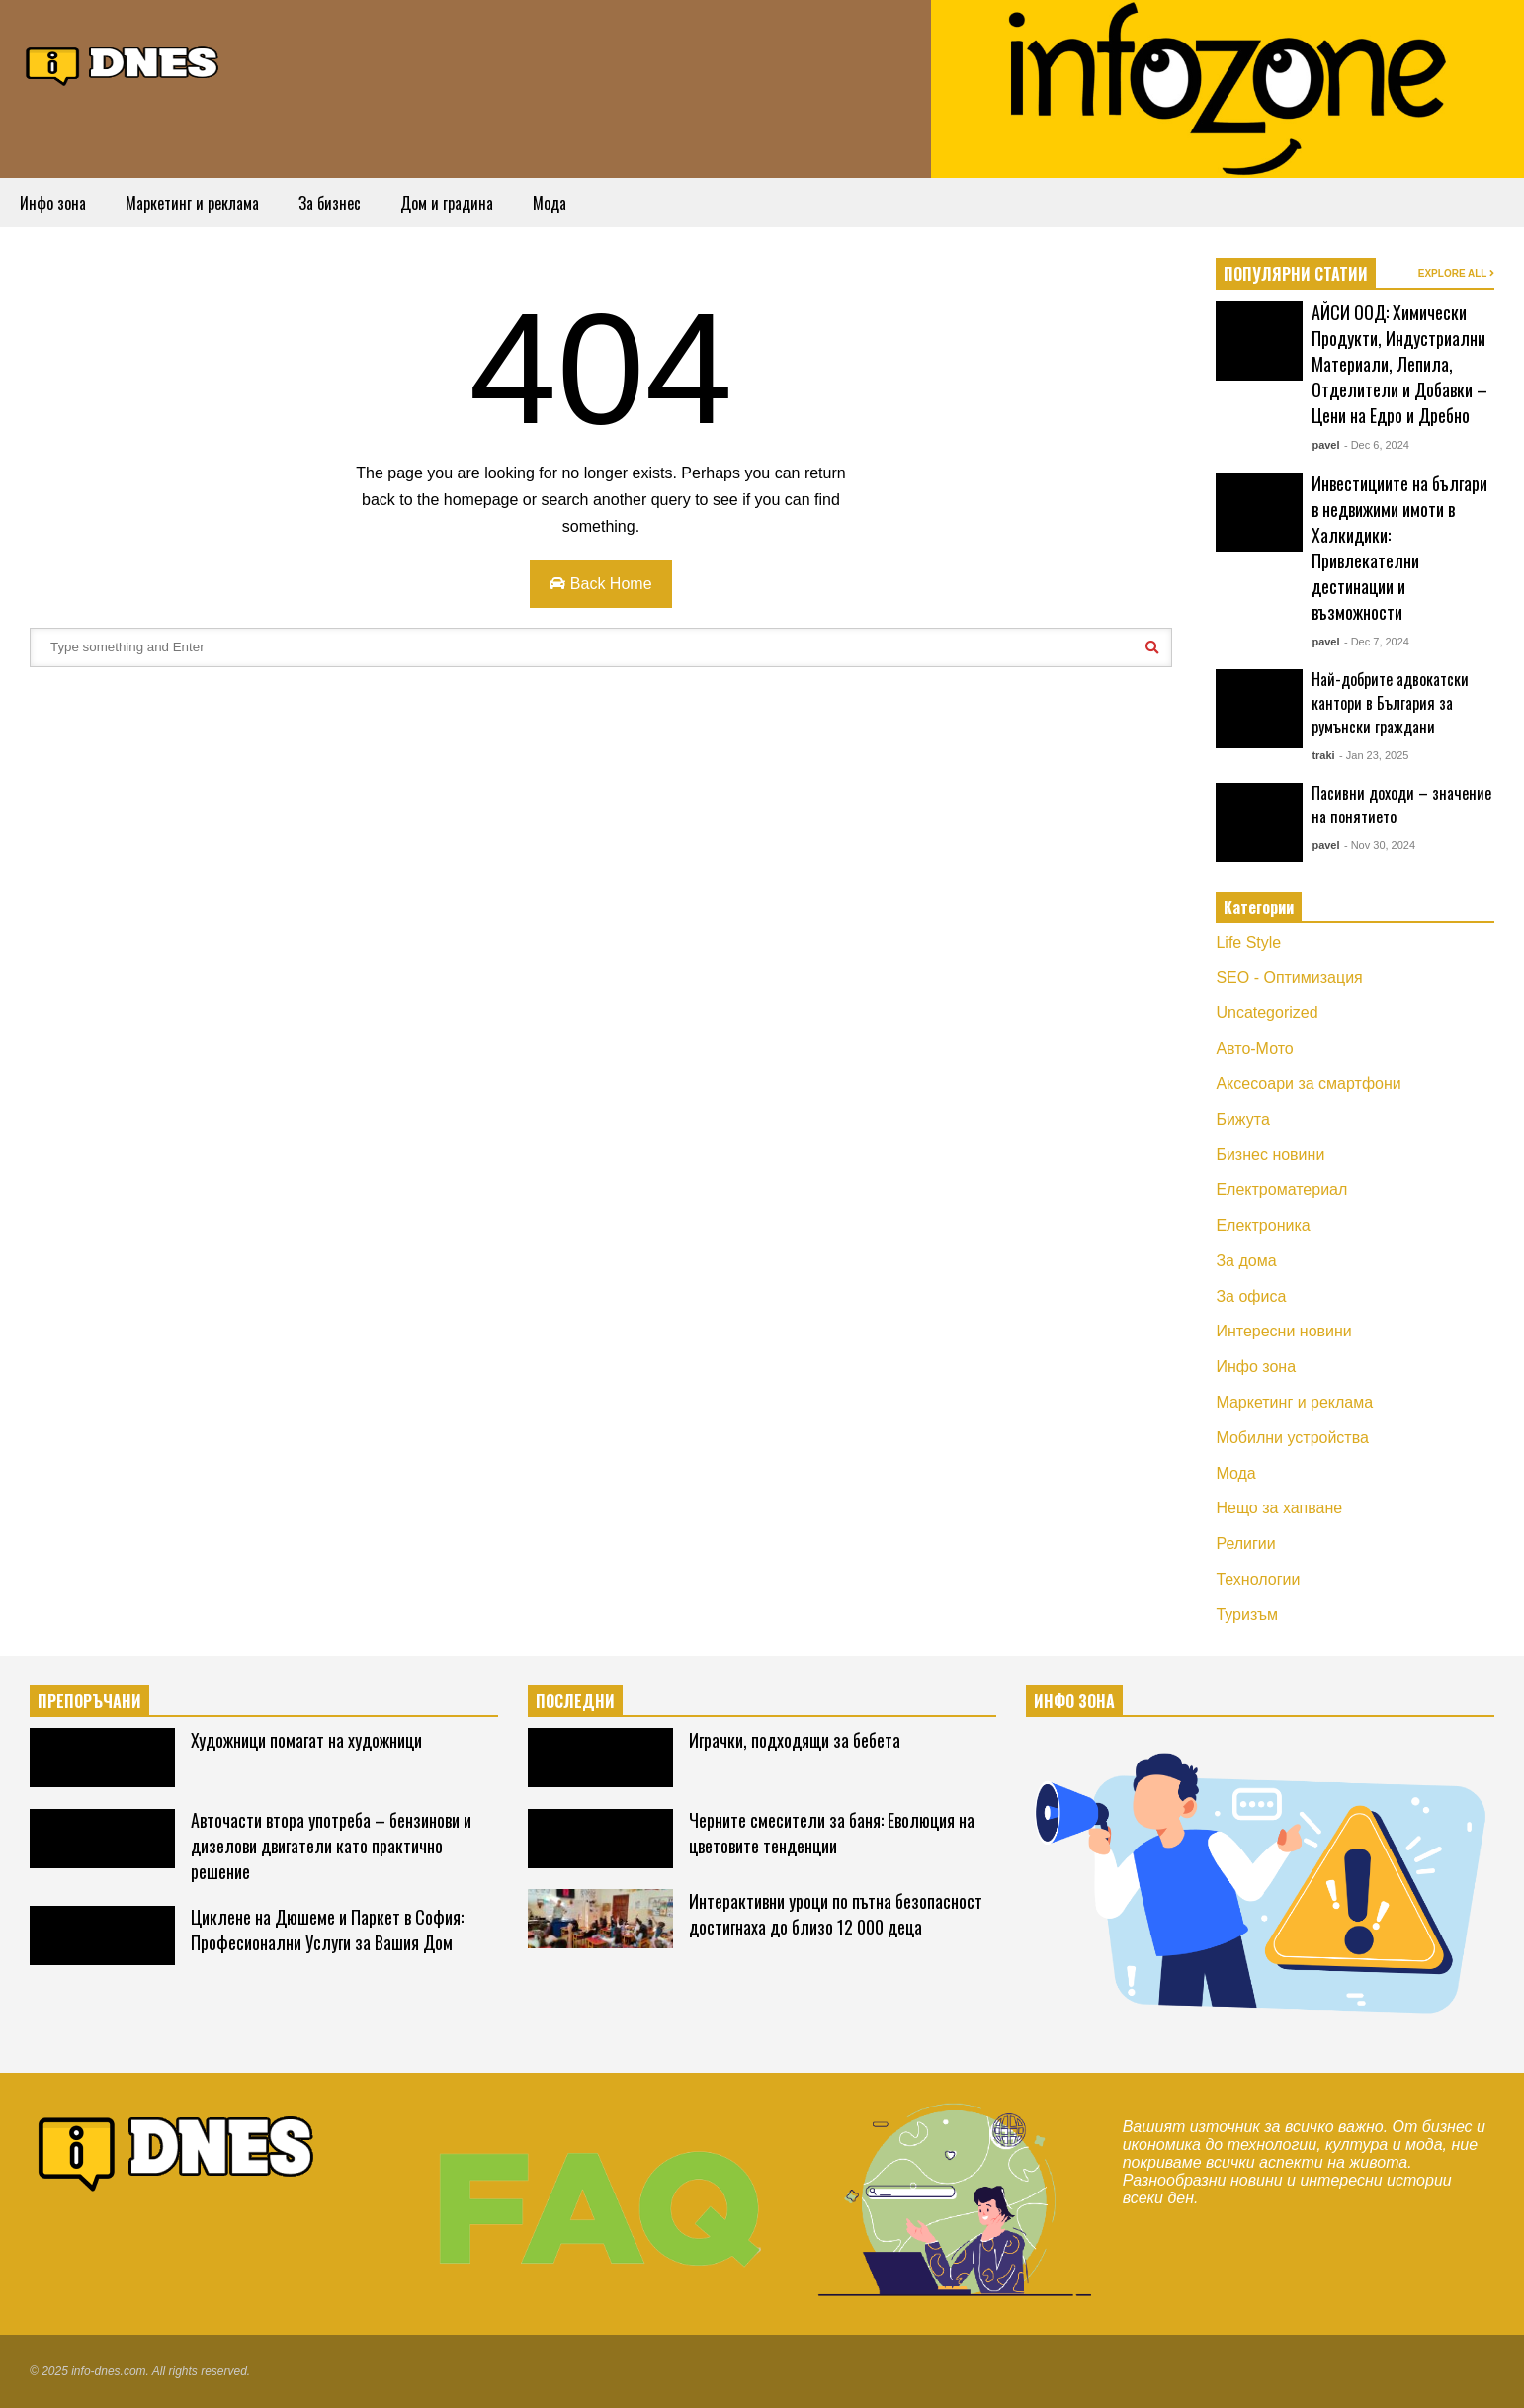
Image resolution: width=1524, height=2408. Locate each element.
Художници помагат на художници (306, 1740)
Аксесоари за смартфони (1308, 1083)
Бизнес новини (1270, 1154)
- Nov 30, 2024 (1379, 845)
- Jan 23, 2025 (1373, 755)
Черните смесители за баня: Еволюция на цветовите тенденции (831, 1832)
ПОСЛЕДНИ (575, 1701)
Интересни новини (1283, 1331)
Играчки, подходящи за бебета (794, 1740)
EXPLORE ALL (1456, 273)
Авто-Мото (1254, 1048)
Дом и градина (446, 203)
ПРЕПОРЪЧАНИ (89, 1701)
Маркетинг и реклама (192, 203)
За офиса (1251, 1296)
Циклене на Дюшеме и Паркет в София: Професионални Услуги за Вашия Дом (327, 1929)
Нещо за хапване (1279, 1508)
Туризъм (1247, 1614)
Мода (549, 203)
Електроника (1263, 1225)
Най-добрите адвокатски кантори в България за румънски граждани (1390, 702)
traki (1323, 755)
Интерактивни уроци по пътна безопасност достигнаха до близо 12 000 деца (835, 1913)
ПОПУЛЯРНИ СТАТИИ (1296, 274)
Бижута (1242, 1119)
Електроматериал (1281, 1189)
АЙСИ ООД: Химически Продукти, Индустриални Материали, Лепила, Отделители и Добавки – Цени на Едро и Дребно (1399, 364)
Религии (1245, 1543)
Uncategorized (1266, 1012)
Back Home (600, 583)
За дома (1246, 1260)
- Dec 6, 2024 (1376, 445)
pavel (1325, 445)
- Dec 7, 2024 (1376, 641)
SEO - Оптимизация (1289, 977)
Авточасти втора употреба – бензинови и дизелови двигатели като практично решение (331, 1845)
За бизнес (329, 203)
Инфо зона (53, 203)
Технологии (1258, 1579)
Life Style (1248, 942)
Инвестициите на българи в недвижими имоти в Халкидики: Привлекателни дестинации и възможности (1399, 548)
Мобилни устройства (1292, 1437)
